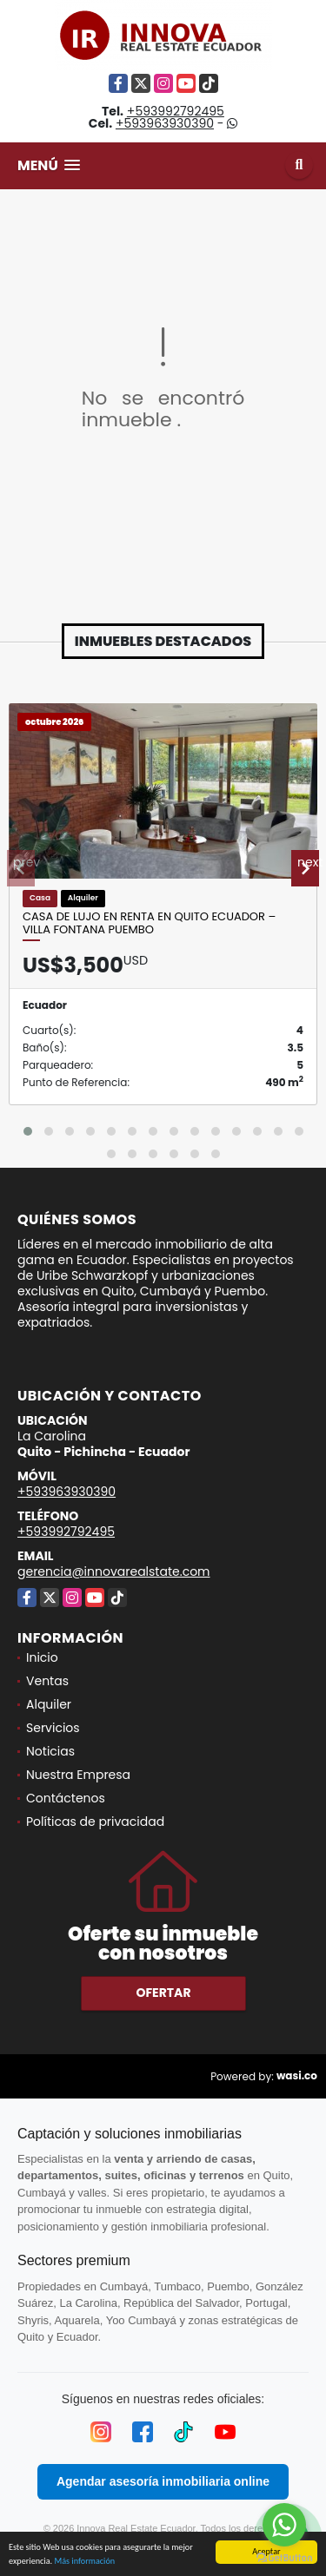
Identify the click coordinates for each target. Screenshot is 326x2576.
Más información (84, 2561)
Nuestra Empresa (78, 1774)
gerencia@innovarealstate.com (113, 1571)
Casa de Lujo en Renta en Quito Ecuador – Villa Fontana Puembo (149, 923)
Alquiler (48, 1704)
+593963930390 (165, 123)
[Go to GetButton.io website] (284, 2558)
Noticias (50, 1751)
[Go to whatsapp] (284, 2524)
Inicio (42, 1657)
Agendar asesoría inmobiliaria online (163, 2481)
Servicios (53, 1727)
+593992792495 (175, 111)
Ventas (47, 1681)
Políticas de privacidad (95, 1821)
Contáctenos (65, 1798)
